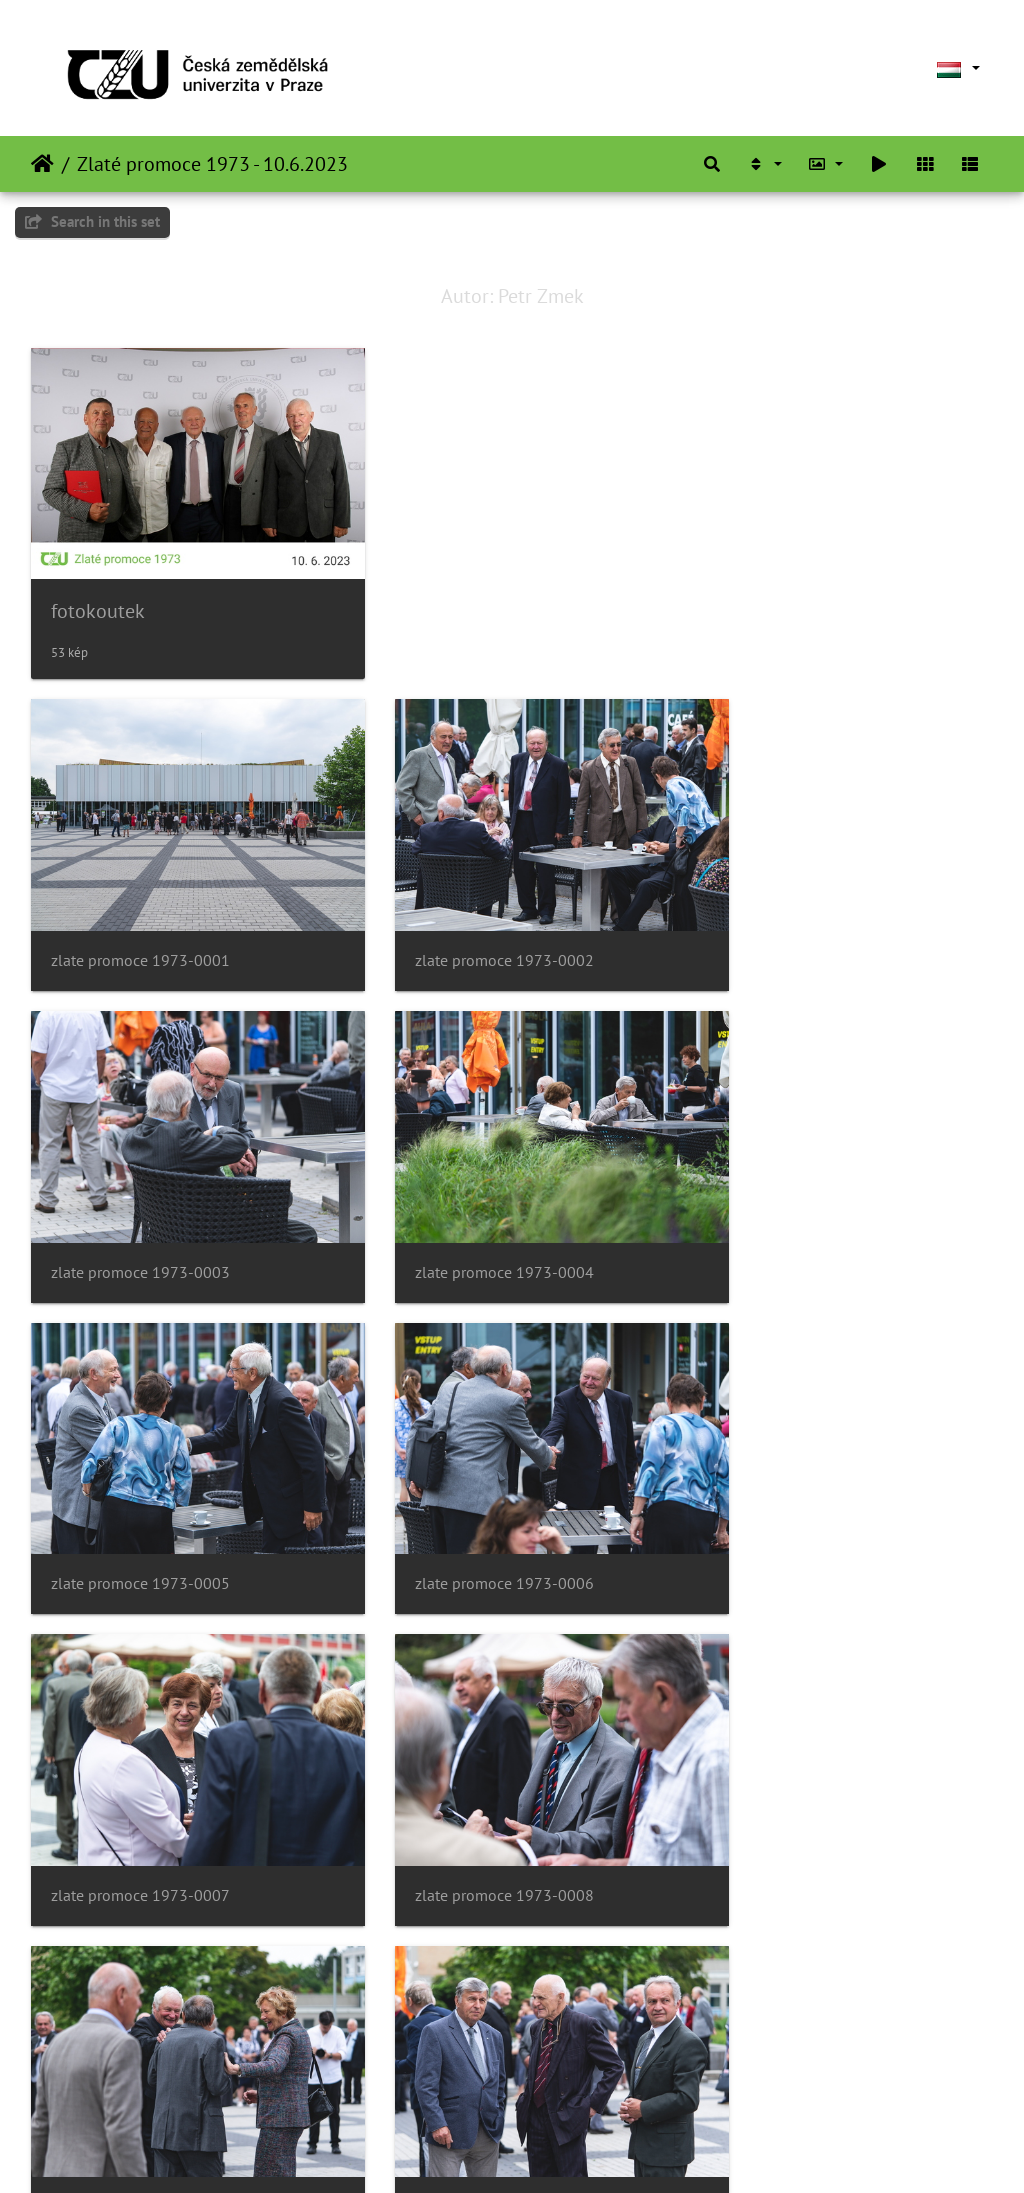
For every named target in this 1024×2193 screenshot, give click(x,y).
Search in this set (92, 221)
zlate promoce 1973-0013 (140, 2068)
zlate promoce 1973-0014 (471, 2068)
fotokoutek (98, 588)
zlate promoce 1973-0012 (801, 1780)
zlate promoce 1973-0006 (801, 1203)
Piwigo (572, 2151)
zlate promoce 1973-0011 (471, 1780)
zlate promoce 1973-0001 (140, 914)
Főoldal (42, 164)
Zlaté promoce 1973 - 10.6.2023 (212, 164)
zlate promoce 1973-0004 (140, 1203)
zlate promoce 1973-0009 (801, 1491)
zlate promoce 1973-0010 (140, 1780)
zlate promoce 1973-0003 (801, 914)
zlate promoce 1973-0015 (801, 2068)
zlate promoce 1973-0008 (471, 1491)
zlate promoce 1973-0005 (471, 1203)
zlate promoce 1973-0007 (140, 1491)
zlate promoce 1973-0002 (471, 914)
